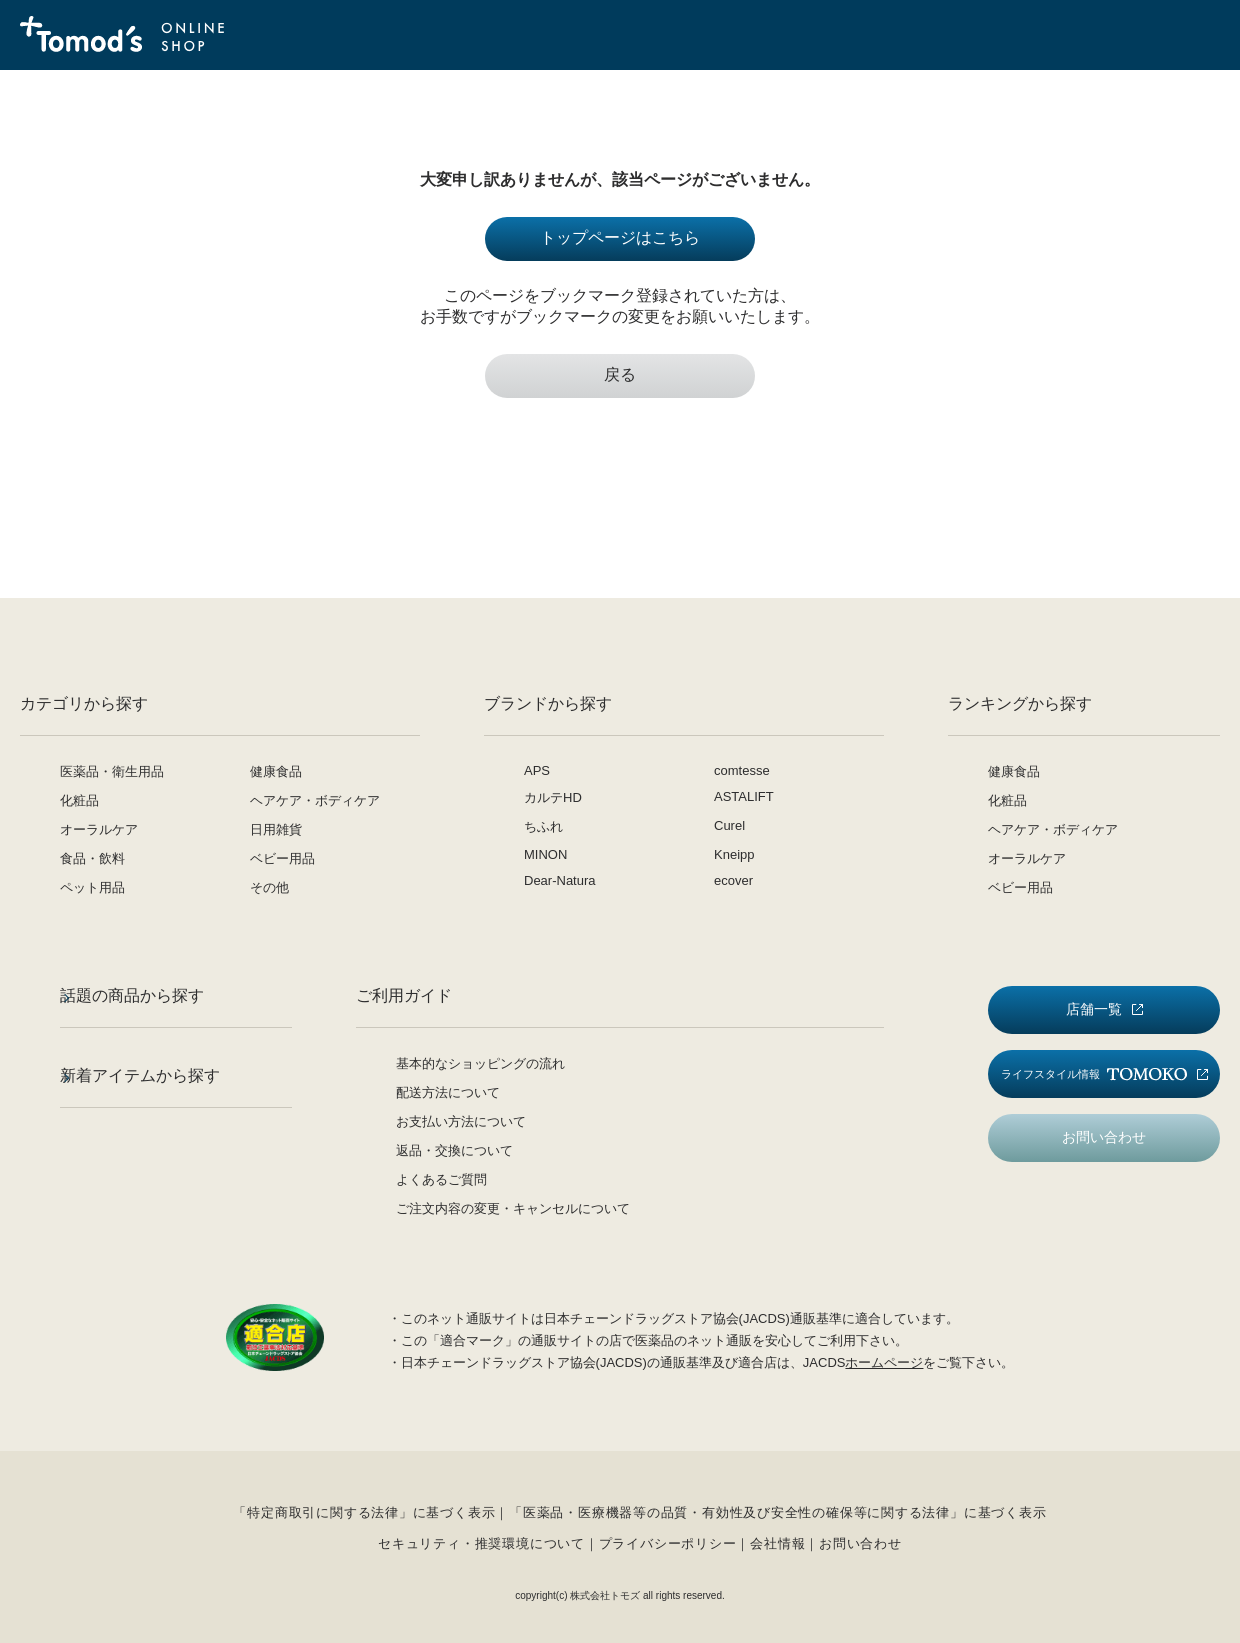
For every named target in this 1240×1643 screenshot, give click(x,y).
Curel (729, 825)
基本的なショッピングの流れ (480, 1063)
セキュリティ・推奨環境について (481, 1543)
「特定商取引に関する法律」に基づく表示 (364, 1512)
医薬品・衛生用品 (112, 771)
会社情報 (777, 1543)
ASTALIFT (744, 796)
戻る (620, 374)
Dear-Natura (560, 880)
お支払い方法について (461, 1121)
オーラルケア (99, 829)
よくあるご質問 (441, 1179)
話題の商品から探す (132, 995)
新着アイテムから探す (140, 1075)
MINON (545, 854)
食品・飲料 (92, 858)
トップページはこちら (620, 237)
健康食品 (276, 771)
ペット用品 (92, 887)
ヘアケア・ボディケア (315, 800)
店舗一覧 (1094, 1009)
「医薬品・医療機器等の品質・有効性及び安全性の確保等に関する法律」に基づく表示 (777, 1512)
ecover (733, 880)
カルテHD (553, 797)
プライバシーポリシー (668, 1543)
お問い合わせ (1104, 1137)
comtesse (742, 770)
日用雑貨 (276, 829)
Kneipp (734, 854)
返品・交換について (454, 1150)
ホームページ (884, 1362)
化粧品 (79, 800)
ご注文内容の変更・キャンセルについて (513, 1208)
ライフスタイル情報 (1094, 1074)
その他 (269, 887)
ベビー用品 (282, 858)
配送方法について (448, 1092)
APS (537, 770)
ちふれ (543, 826)
